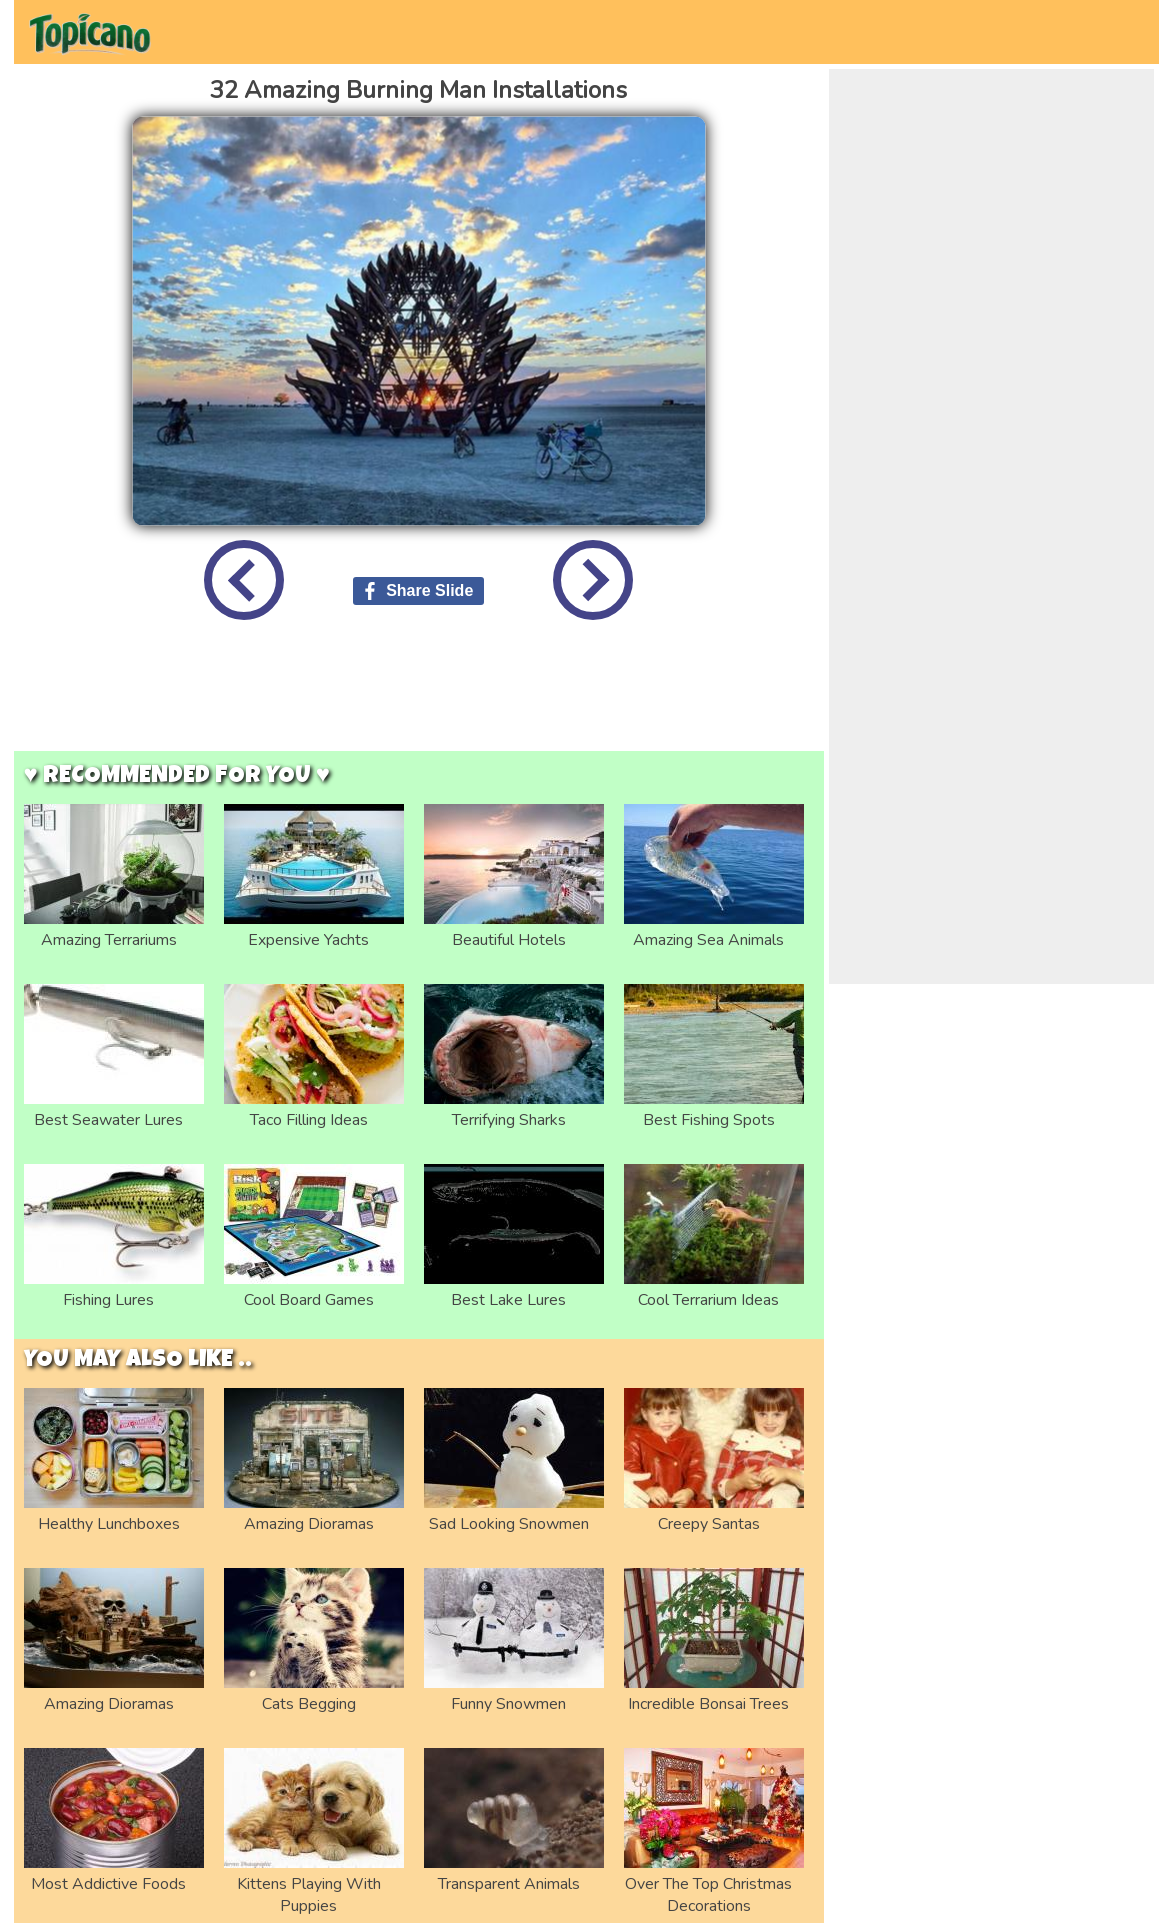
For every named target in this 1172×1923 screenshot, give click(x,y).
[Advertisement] (419, 701)
